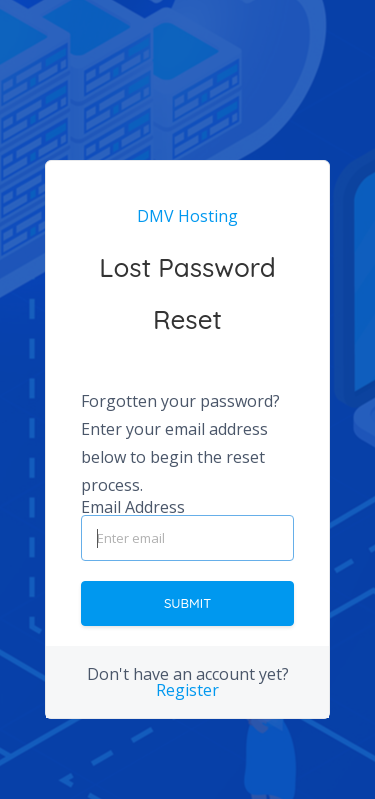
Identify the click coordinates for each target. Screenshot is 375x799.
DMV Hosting (187, 216)
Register (187, 690)
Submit (187, 603)
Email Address (133, 507)
